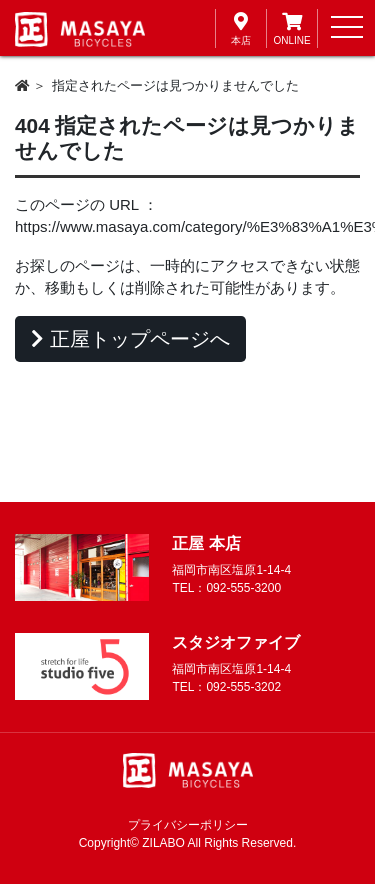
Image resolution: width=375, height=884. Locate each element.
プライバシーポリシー (188, 825)
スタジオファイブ (236, 642)
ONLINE (292, 27)
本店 (241, 27)
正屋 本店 (206, 543)
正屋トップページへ (130, 339)
